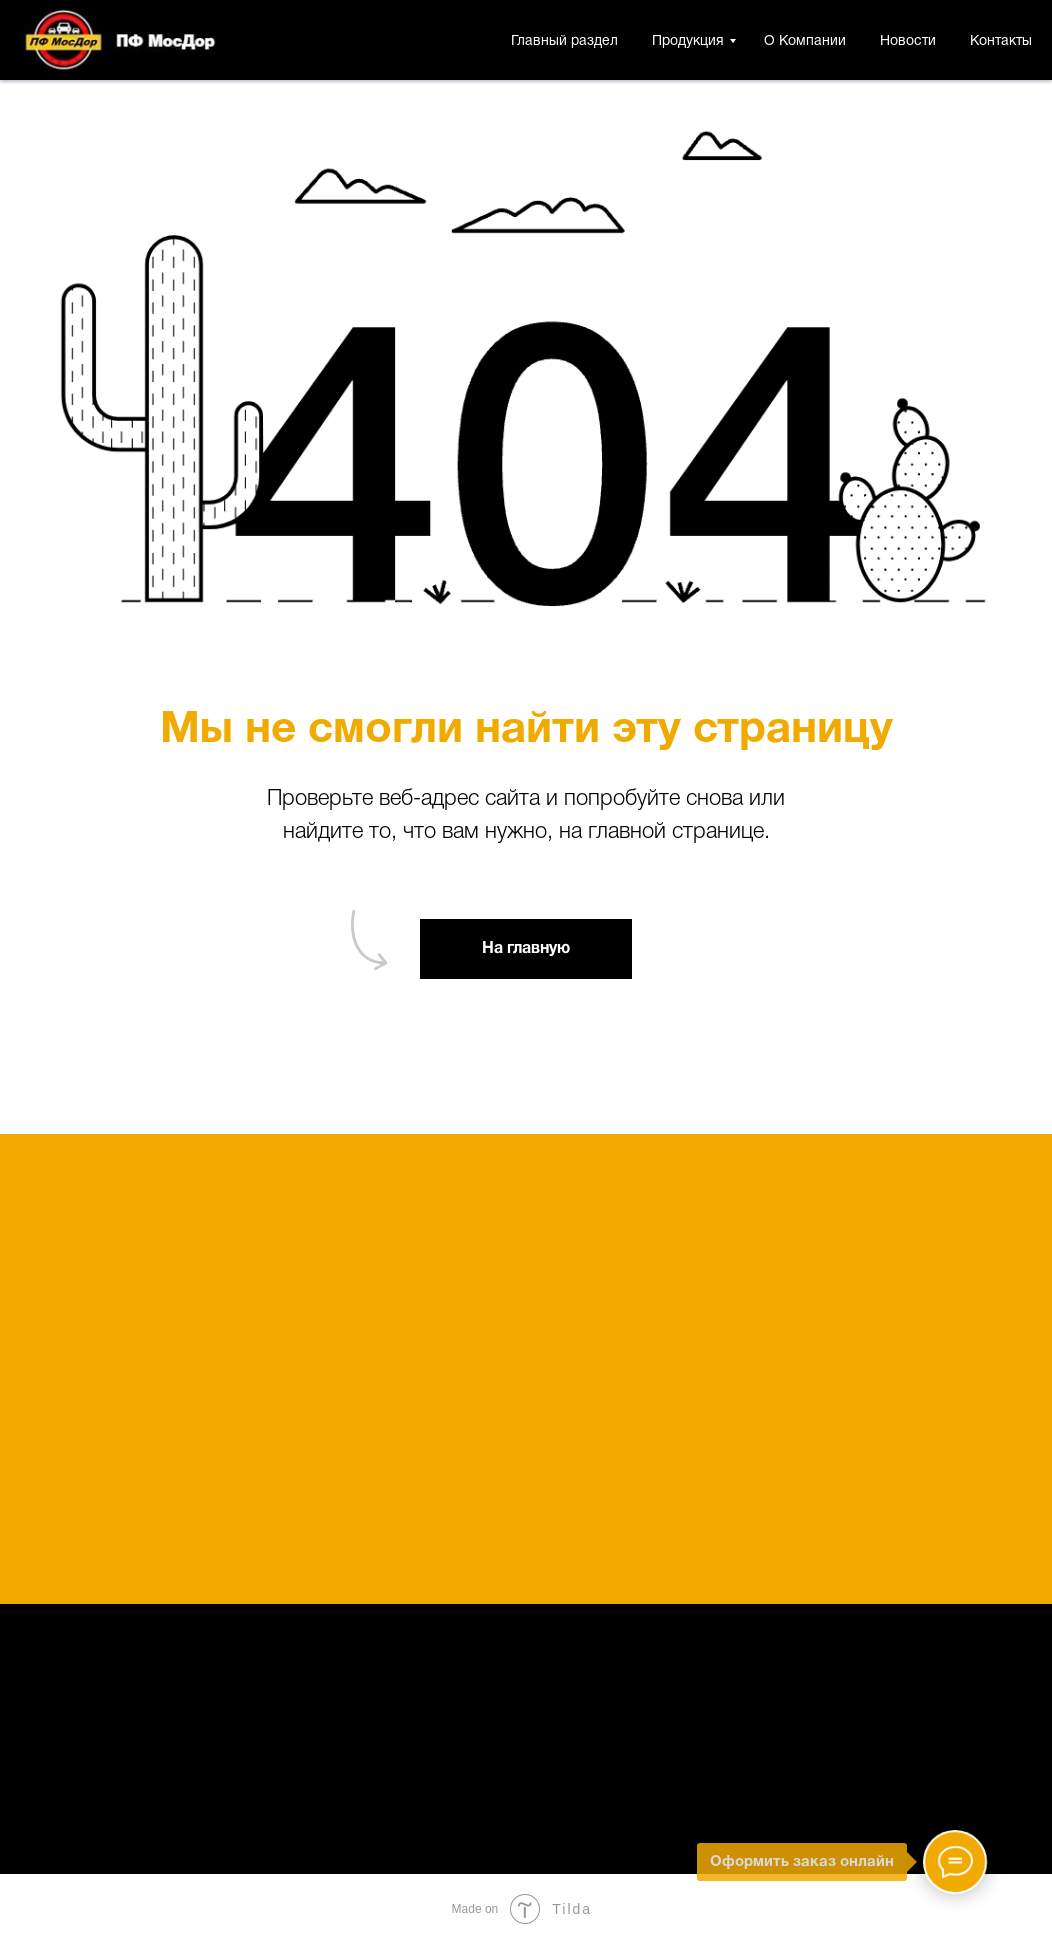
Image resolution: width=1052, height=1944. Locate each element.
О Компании (805, 41)
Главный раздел (564, 41)
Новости (908, 41)
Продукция (688, 41)
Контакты (1001, 41)
